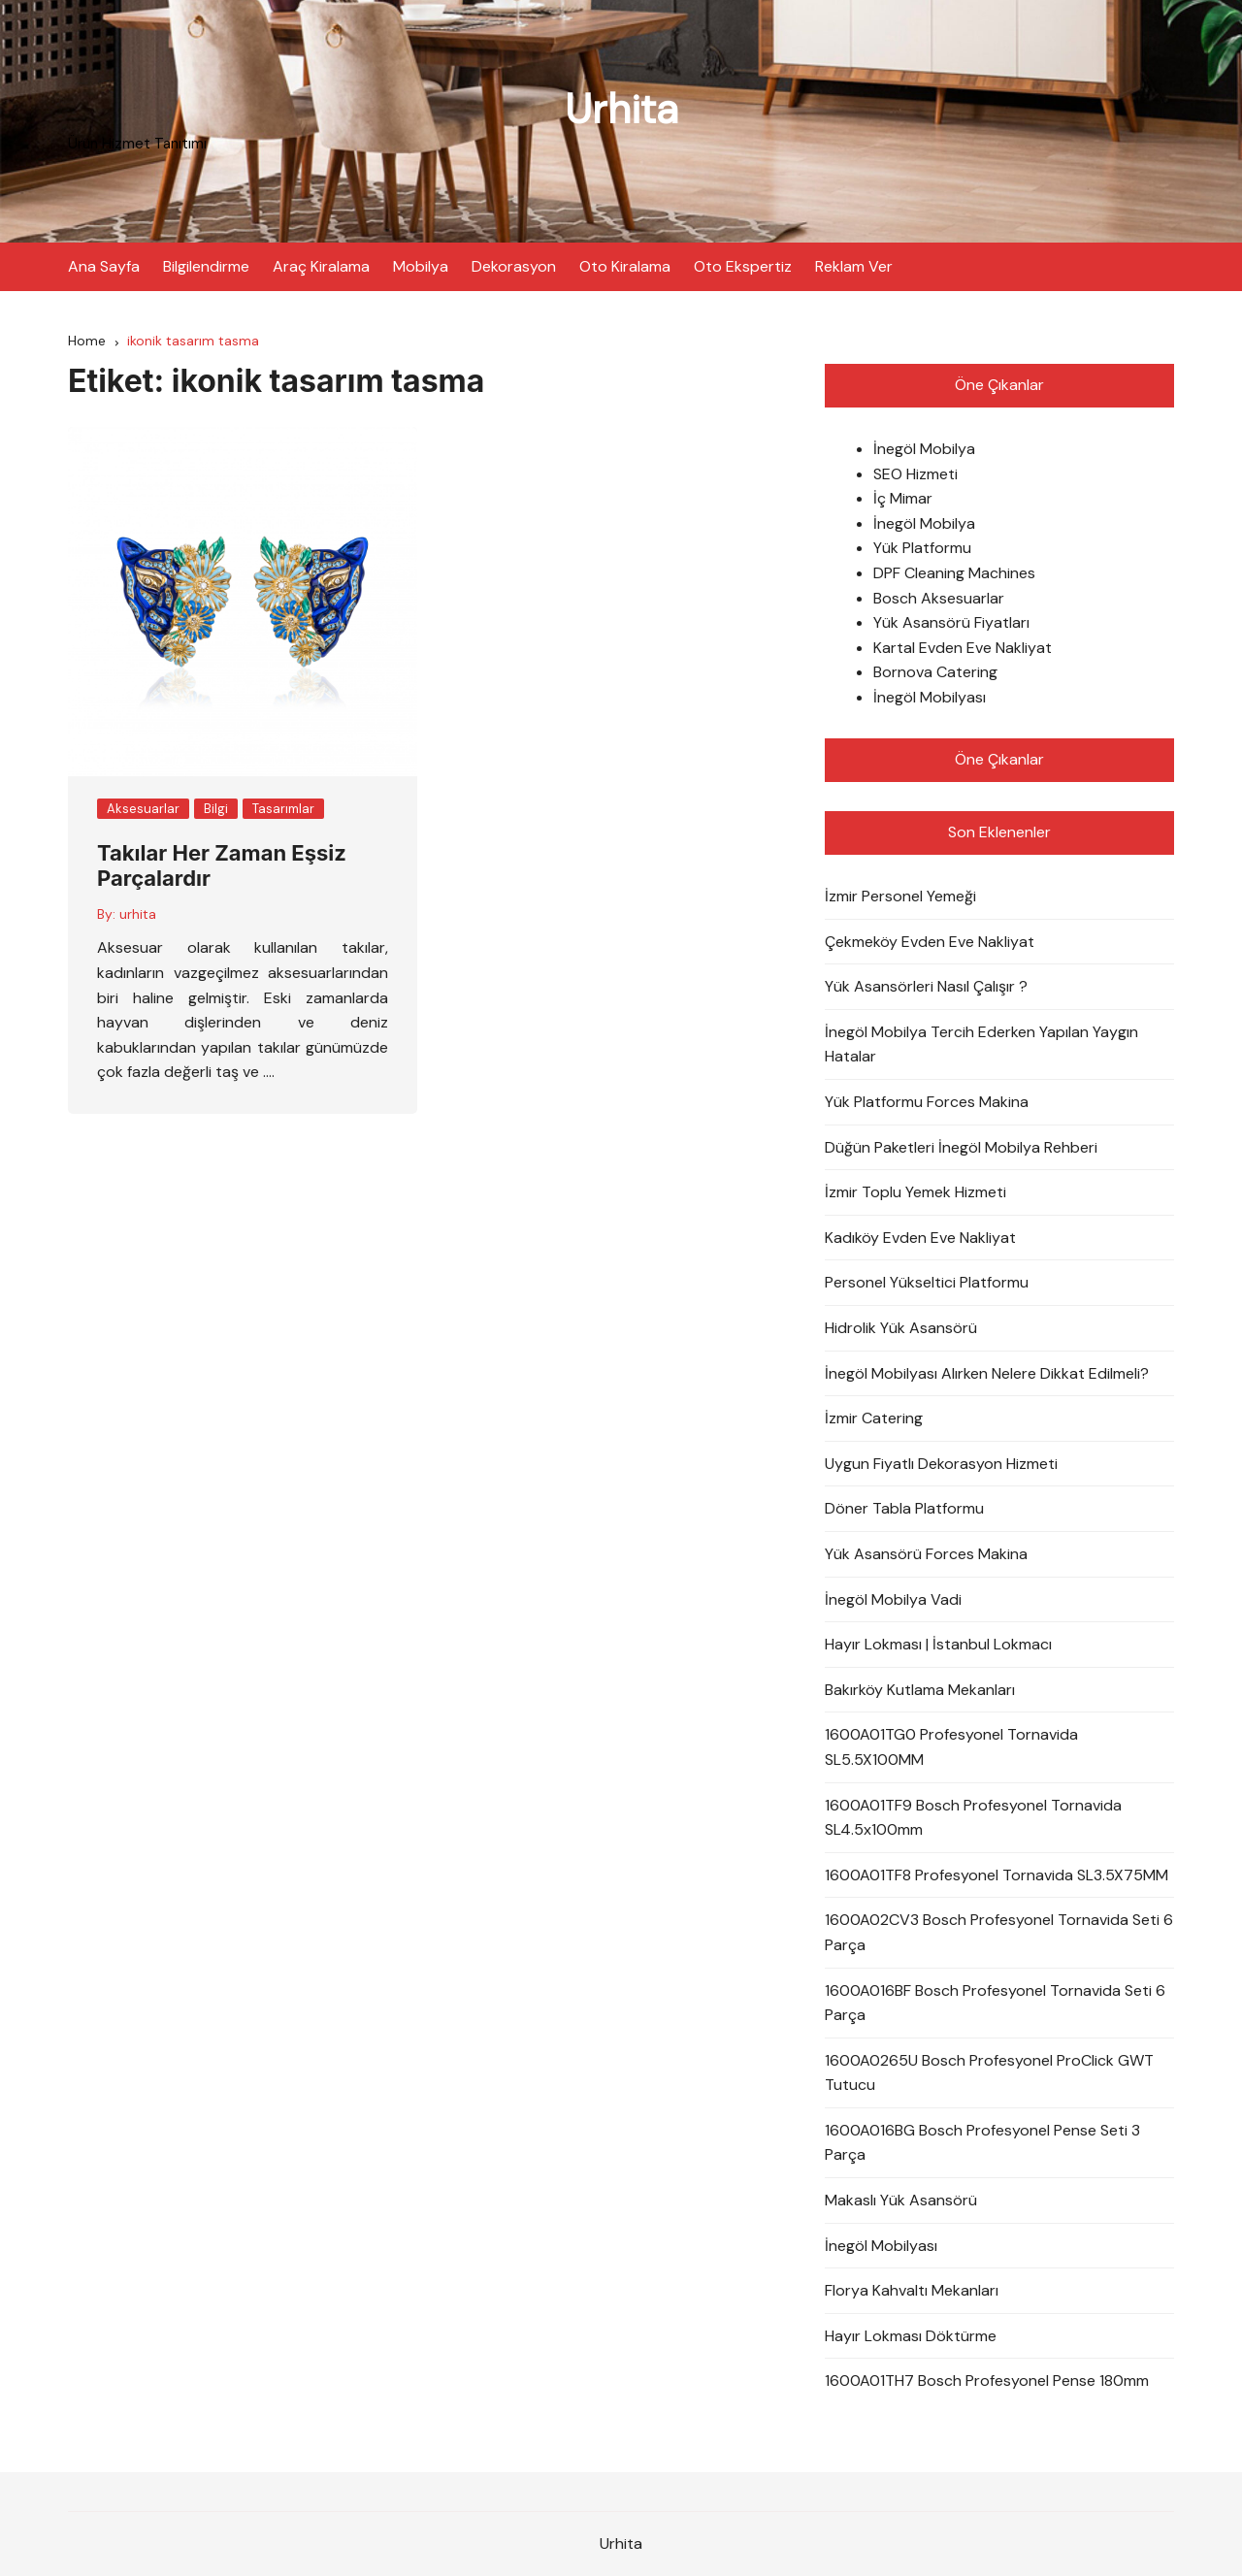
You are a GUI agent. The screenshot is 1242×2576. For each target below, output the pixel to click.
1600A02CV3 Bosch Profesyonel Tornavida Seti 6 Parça (999, 1932)
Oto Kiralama (624, 266)
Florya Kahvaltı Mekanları (911, 2290)
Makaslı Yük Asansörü (901, 2200)
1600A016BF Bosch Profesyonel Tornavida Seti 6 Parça (995, 2003)
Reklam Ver (854, 266)
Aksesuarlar (143, 808)
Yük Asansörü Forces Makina (926, 1554)
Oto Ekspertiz (743, 266)
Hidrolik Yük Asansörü (901, 1328)
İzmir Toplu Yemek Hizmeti (915, 1192)
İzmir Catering (874, 1418)
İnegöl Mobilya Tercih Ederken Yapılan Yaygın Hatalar (981, 1044)
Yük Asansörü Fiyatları (951, 622)
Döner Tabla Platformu (904, 1508)
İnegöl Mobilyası (929, 697)
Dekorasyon (514, 266)
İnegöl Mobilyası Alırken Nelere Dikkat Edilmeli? (987, 1373)
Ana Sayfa (104, 266)
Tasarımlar (283, 808)
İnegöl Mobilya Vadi (893, 1599)
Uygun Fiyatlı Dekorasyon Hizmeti (941, 1463)
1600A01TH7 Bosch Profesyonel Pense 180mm (987, 2380)
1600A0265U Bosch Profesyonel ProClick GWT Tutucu (989, 2073)
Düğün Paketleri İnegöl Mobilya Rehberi (961, 1147)
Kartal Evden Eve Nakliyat (962, 647)
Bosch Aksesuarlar (938, 598)
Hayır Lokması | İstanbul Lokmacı (938, 1644)
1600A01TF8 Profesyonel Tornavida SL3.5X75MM (996, 1875)
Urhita (621, 109)
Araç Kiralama (321, 266)
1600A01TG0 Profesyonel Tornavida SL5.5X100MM (951, 1747)
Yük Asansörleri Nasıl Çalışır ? (926, 986)
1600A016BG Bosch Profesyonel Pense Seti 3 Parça (982, 2143)
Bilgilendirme (206, 266)
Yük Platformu (922, 548)
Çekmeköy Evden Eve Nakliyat (929, 941)
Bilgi (216, 808)
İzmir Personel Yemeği (900, 896)
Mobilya (420, 266)
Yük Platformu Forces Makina (927, 1102)
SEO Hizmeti (915, 474)
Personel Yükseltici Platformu (927, 1282)
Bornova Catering (935, 672)
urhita (137, 914)
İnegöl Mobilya (924, 449)
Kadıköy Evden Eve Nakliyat (920, 1237)
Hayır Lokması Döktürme (911, 2336)
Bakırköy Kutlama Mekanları (920, 1689)
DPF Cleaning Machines (954, 573)
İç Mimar (902, 498)
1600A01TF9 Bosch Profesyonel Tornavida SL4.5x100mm (973, 1818)
